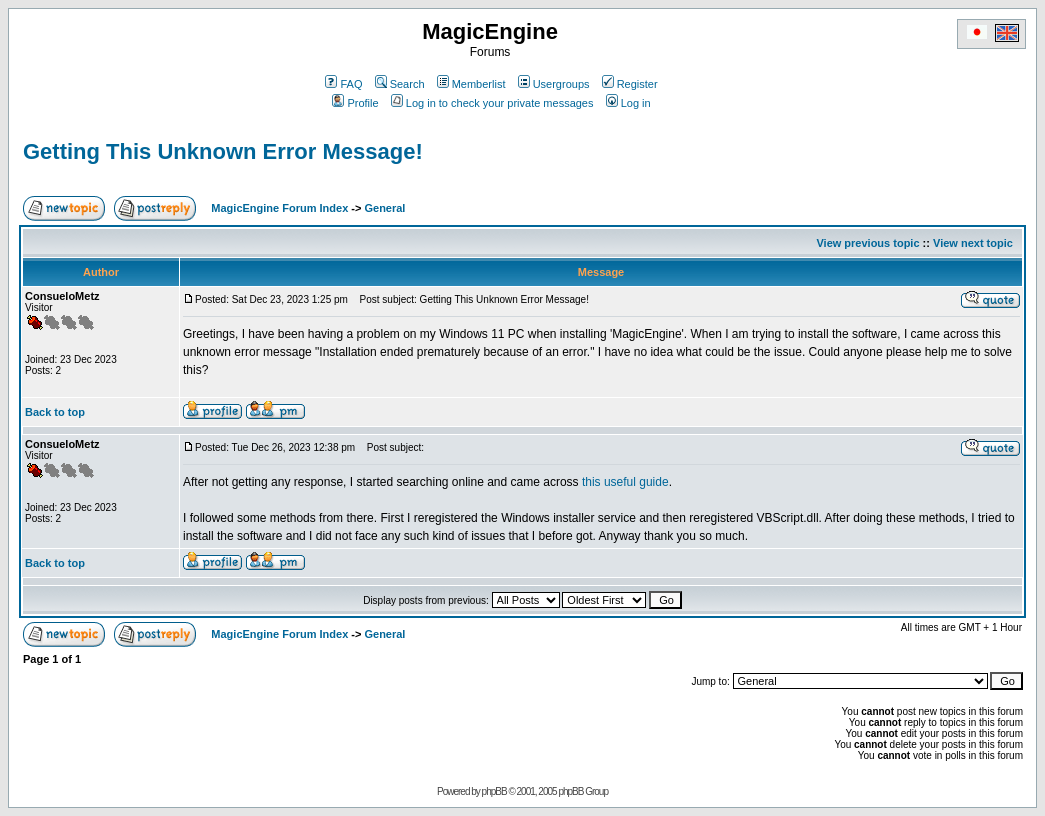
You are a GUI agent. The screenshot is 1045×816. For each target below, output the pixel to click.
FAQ (343, 84)
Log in (628, 103)
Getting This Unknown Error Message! (223, 151)
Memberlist (471, 84)
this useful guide (625, 482)
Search (400, 84)
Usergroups (554, 84)
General (384, 208)
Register (630, 84)
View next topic (973, 243)
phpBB (494, 791)
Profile (355, 103)
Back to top (55, 412)
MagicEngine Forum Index (279, 208)
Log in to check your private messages (492, 103)
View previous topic (867, 243)
